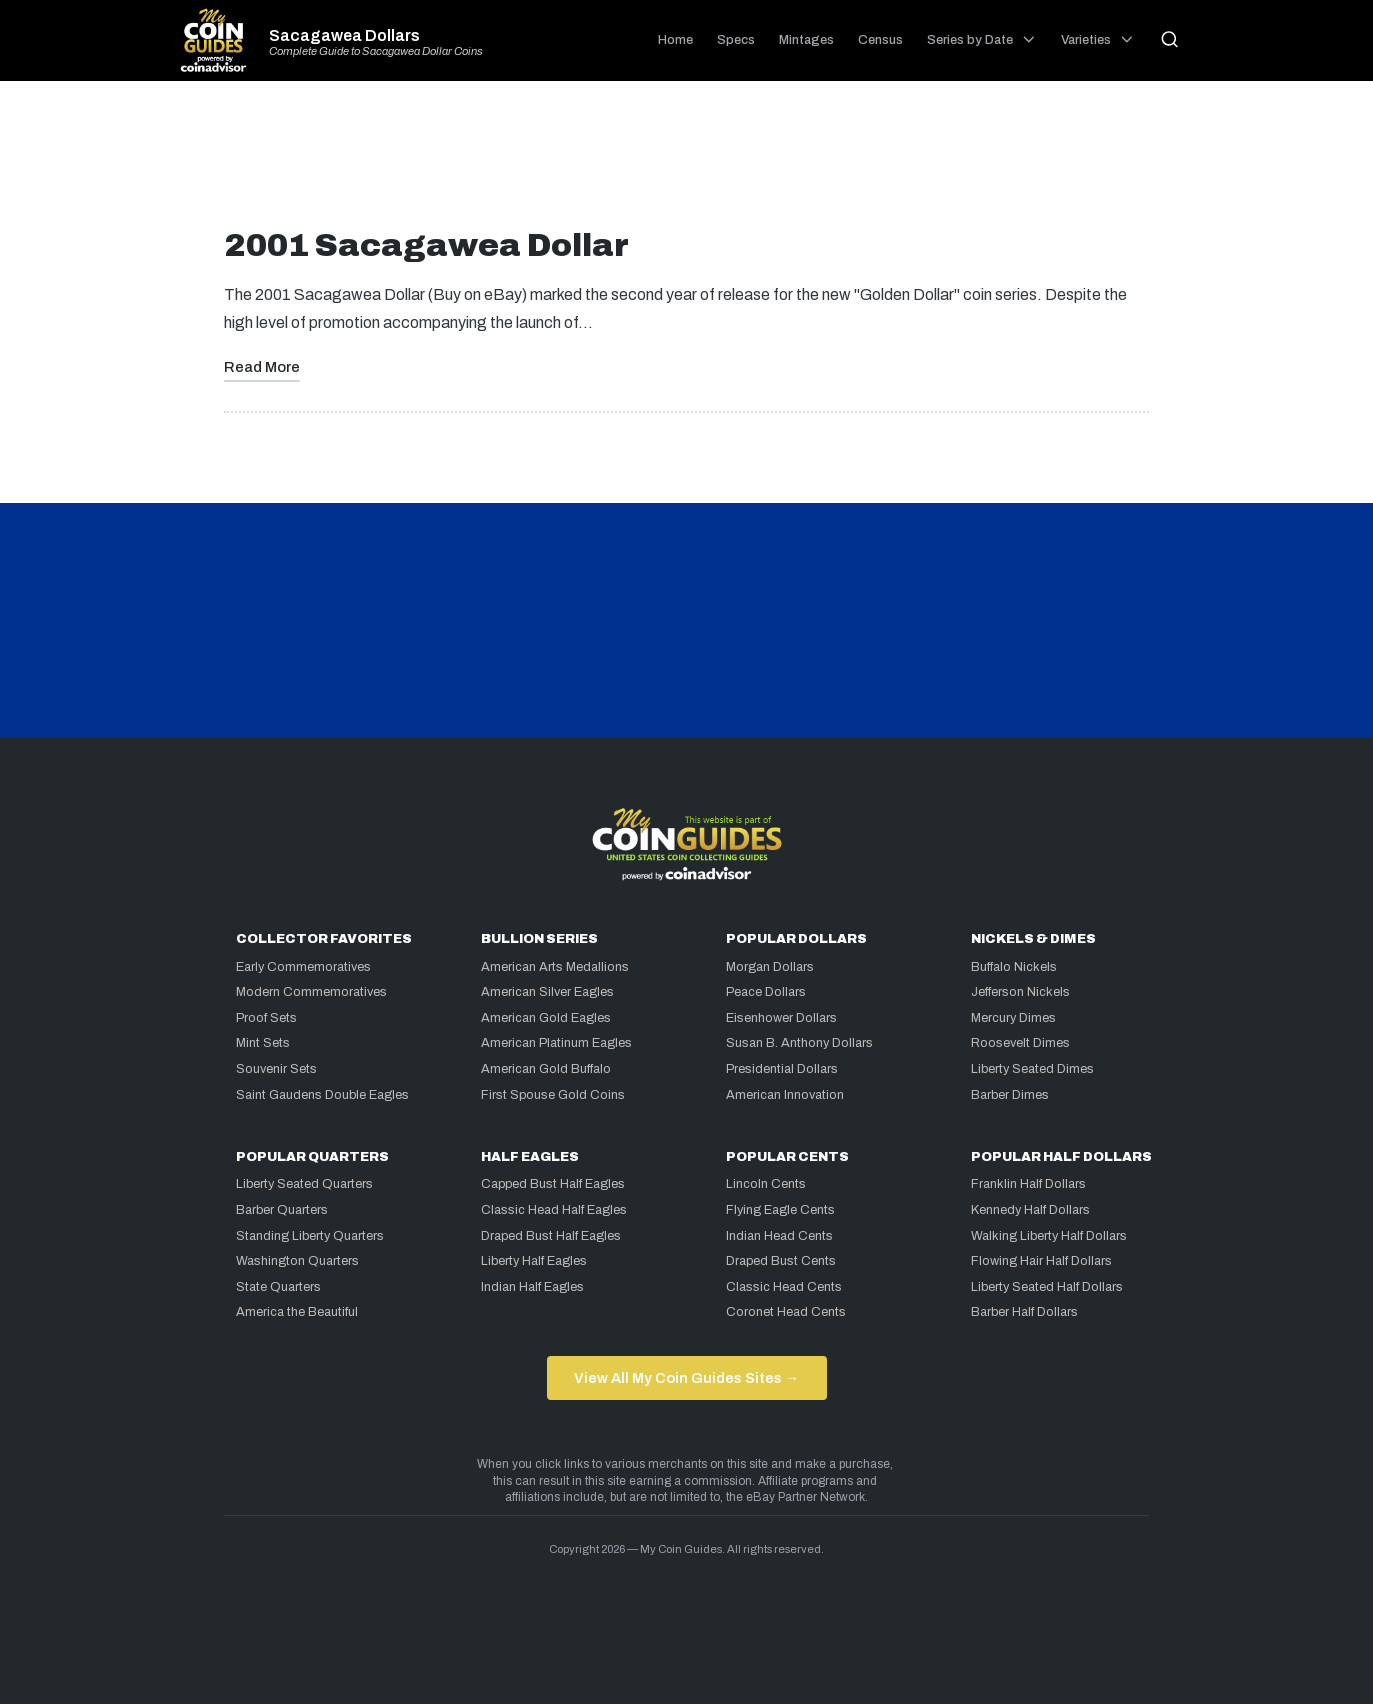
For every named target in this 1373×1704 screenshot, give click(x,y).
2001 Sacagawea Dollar (426, 245)
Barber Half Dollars (1024, 1312)
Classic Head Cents (784, 1287)
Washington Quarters (297, 1261)
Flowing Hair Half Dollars (1041, 1261)
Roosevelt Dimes (1020, 1043)
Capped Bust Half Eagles (553, 1184)
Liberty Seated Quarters (304, 1184)
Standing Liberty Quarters (310, 1236)
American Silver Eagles (547, 992)
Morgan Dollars (770, 967)
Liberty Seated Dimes (1032, 1069)
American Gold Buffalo (546, 1069)
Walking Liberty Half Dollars (1049, 1236)
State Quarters (278, 1287)
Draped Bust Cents (781, 1261)
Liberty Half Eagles (534, 1261)
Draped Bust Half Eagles (551, 1236)
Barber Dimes (1010, 1095)
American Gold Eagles (546, 1018)
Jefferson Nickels (1020, 992)
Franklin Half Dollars (1028, 1184)
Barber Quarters (282, 1210)
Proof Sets (266, 1018)
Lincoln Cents (766, 1184)
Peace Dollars (766, 992)
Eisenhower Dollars (781, 1018)
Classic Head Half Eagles (554, 1210)
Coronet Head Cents (786, 1312)
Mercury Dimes (1013, 1018)
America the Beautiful (297, 1312)
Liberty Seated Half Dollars (1047, 1287)
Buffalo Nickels (1014, 967)
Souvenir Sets (276, 1069)
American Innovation (785, 1095)
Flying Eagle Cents (780, 1210)
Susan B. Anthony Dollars (799, 1043)
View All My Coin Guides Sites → (686, 1378)
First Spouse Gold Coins (553, 1095)
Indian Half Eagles (532, 1287)
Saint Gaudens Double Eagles (322, 1095)
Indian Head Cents (779, 1236)
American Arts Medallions (555, 967)
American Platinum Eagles (556, 1043)
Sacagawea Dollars (344, 36)
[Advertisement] (687, 162)
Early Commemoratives (303, 967)
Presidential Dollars (782, 1069)
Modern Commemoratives (311, 992)
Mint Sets (263, 1043)
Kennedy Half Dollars (1030, 1210)
